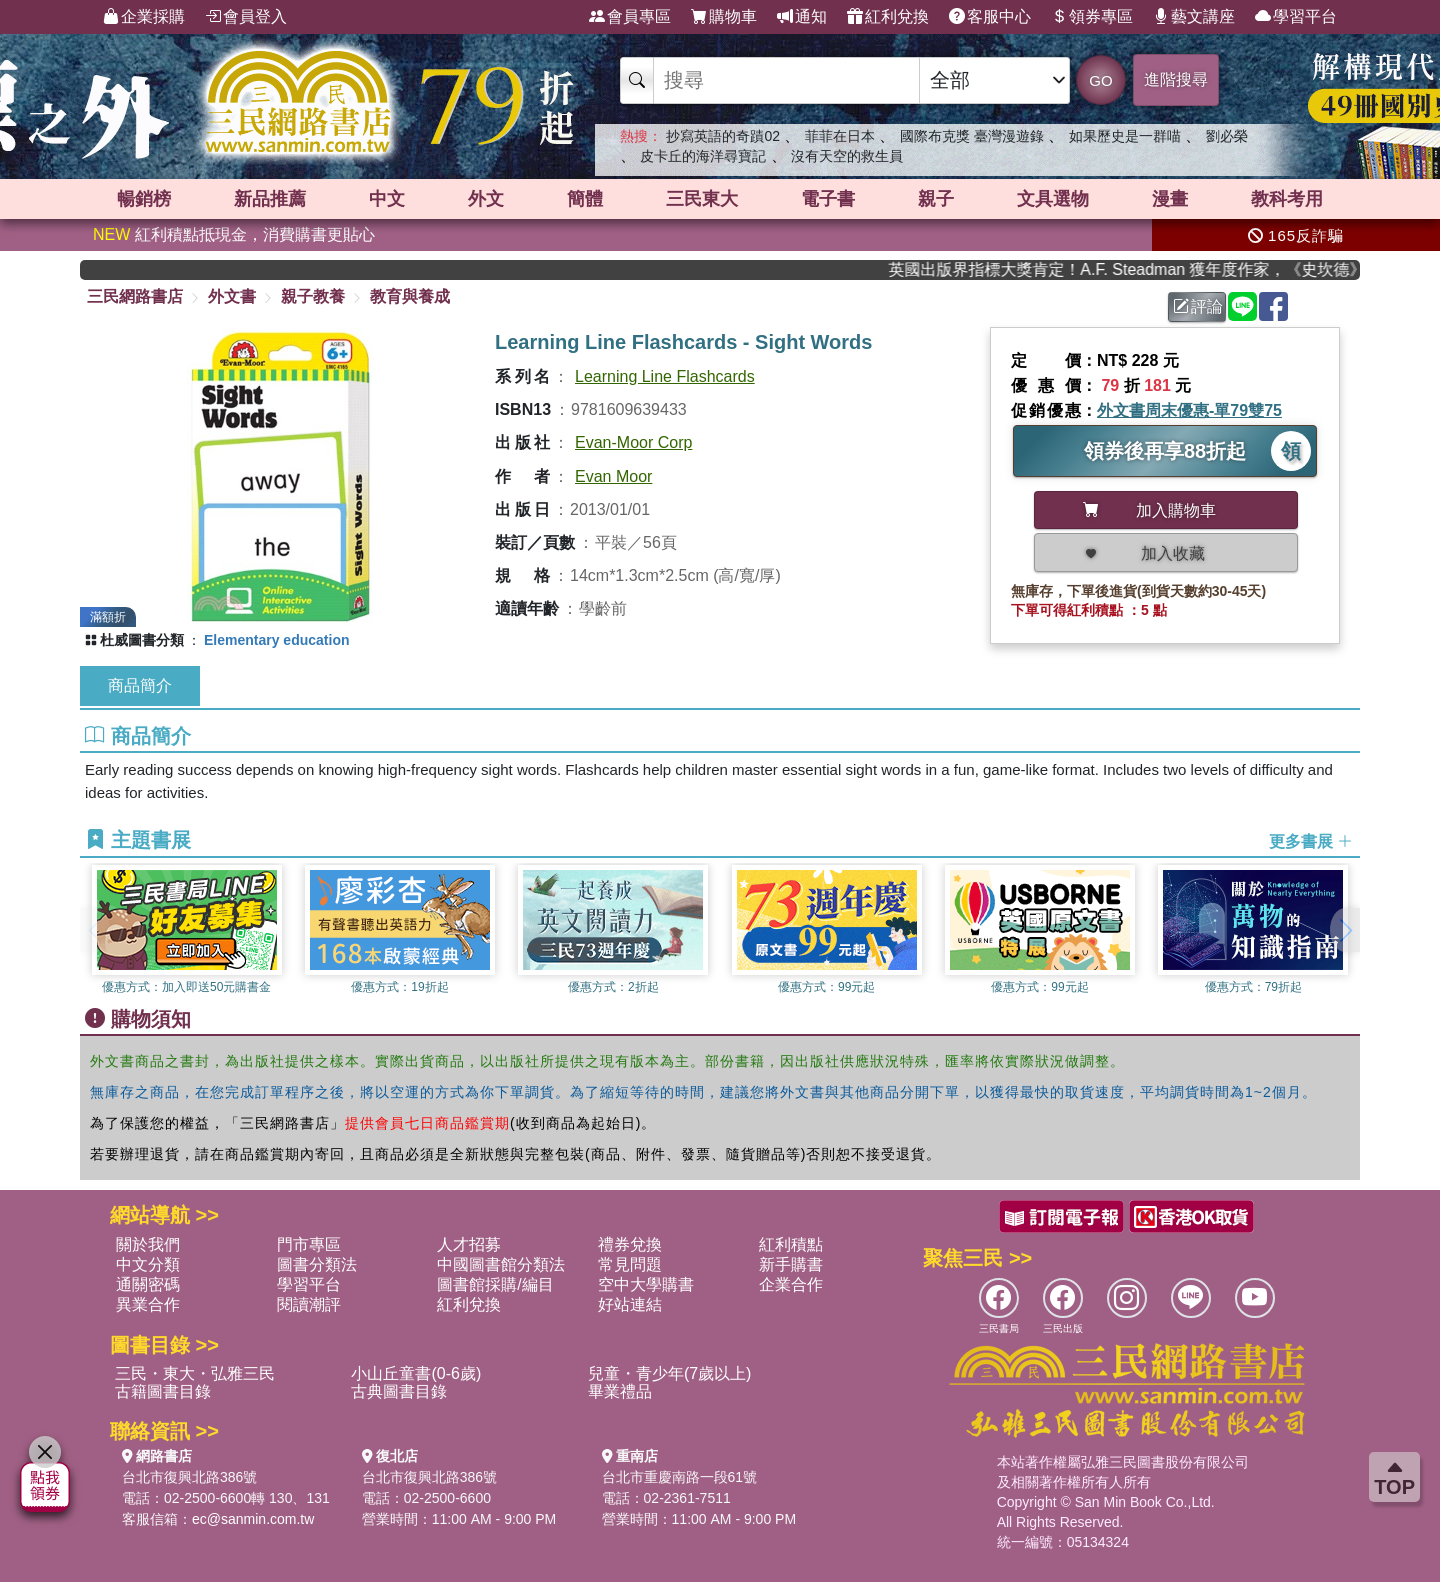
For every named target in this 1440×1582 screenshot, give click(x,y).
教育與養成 (410, 296)
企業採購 (144, 17)
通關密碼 (148, 1284)
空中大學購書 (646, 1284)
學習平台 (1296, 17)
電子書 (828, 199)
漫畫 (1170, 199)
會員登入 (246, 17)
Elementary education (277, 640)
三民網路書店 (135, 296)
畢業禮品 (620, 1391)
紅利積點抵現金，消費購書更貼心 (234, 234)
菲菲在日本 (840, 136)
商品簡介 (140, 685)
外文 (486, 199)
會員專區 (630, 17)
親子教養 (313, 296)
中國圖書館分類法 (501, 1264)
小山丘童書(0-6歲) (416, 1373)
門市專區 (309, 1244)
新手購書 (791, 1264)
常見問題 (630, 1264)
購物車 (724, 17)
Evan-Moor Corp (633, 442)
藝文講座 (1194, 17)
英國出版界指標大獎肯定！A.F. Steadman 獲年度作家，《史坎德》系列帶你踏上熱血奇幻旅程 (1140, 269)
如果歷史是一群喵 (1125, 136)
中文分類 (148, 1264)
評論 (1198, 306)
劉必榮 (1227, 136)
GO (1100, 80)
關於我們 (148, 1244)
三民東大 (702, 199)
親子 (936, 199)
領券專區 (1092, 17)
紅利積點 (791, 1244)
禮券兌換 (630, 1244)
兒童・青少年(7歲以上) (670, 1373)
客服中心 (990, 17)
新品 (270, 199)
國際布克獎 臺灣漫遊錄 (972, 136)
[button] (1345, 930)
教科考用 (1287, 199)
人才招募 (469, 1244)
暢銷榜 (144, 199)
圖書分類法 (317, 1264)
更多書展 (1311, 841)
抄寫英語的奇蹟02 (723, 136)
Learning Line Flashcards (665, 376)
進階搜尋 (1176, 79)
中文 (387, 199)
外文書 (232, 296)
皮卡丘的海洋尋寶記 (703, 156)
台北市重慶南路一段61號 (680, 1477)
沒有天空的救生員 (847, 156)
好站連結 (630, 1304)
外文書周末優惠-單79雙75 (1189, 410)
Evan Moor (613, 476)
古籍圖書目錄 (163, 1391)
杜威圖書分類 (142, 640)
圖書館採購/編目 (495, 1284)
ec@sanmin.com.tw (253, 1519)
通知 (802, 17)
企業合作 (791, 1284)
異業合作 (148, 1304)
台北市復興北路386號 (189, 1477)
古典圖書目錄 (399, 1391)
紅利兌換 (888, 17)
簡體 (585, 199)
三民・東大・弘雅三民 (195, 1373)
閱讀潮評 (309, 1304)
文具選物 (1053, 199)
